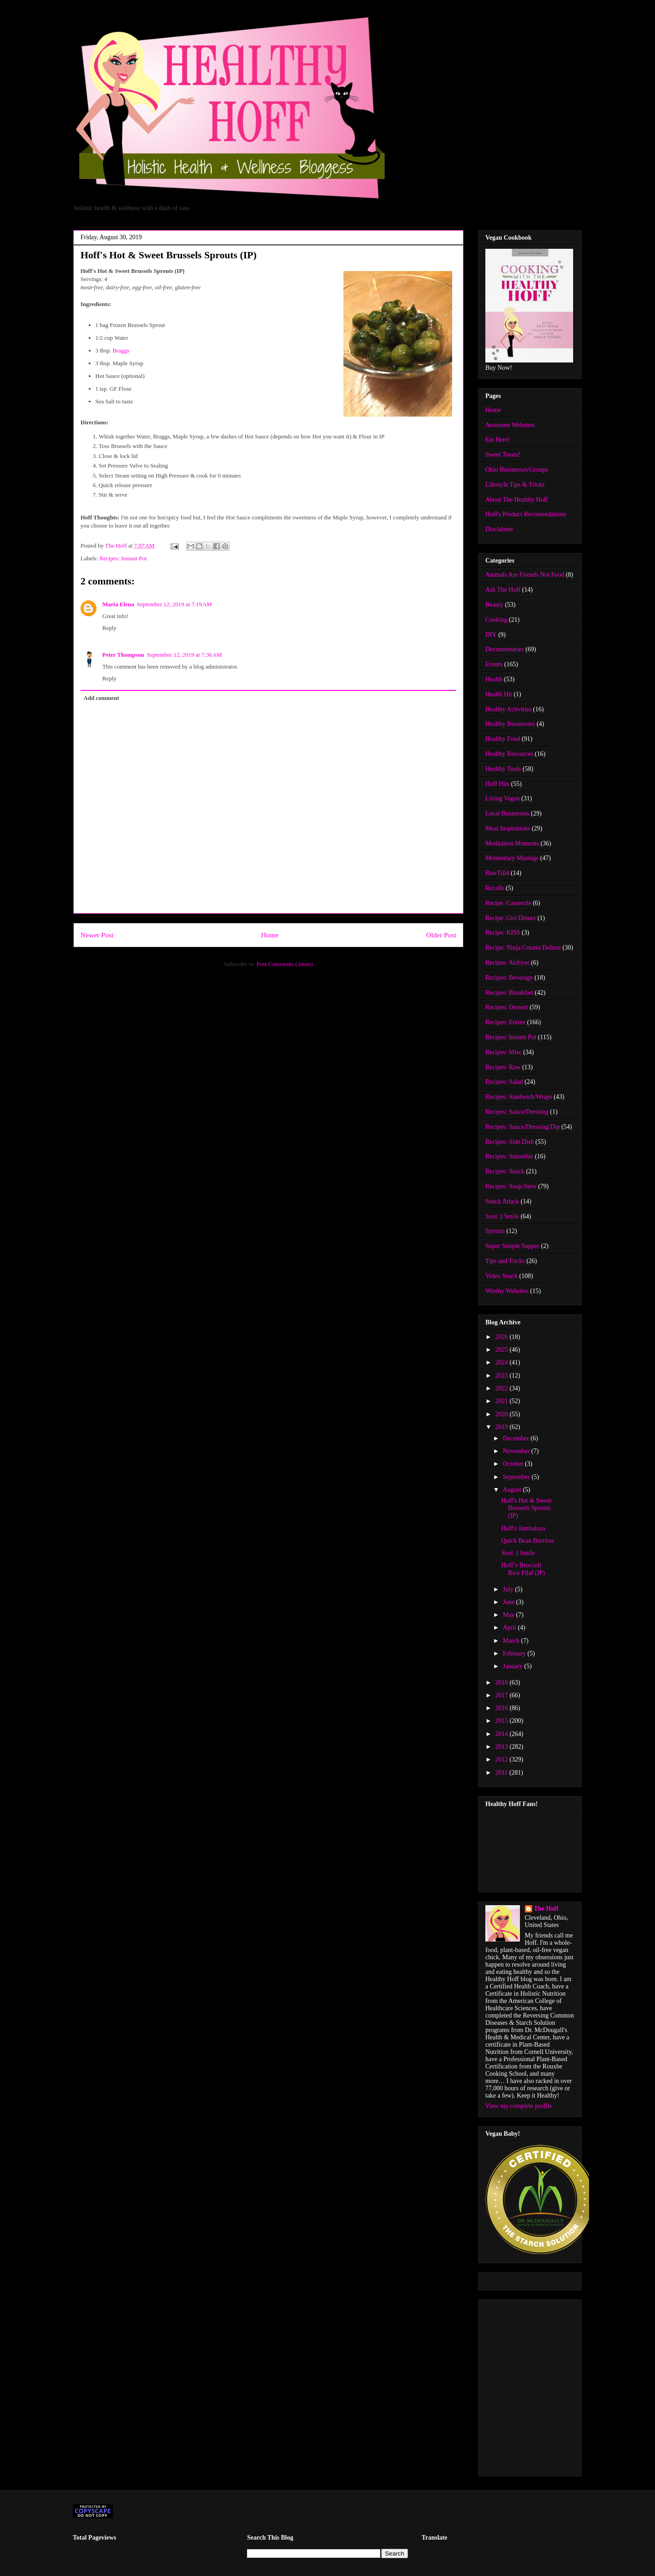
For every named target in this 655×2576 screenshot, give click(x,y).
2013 (502, 1746)
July (509, 1589)
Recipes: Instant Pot (123, 558)
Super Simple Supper (512, 1246)
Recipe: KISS (502, 932)
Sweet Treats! (502, 454)
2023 (502, 1375)
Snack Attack (502, 1201)
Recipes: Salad (504, 1081)
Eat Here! (497, 439)
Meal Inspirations (507, 828)
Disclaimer (499, 529)
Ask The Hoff (502, 589)
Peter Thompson (123, 654)
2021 (502, 1401)
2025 (502, 1349)
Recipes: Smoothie (509, 1156)
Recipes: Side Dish (509, 1141)
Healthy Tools (503, 768)
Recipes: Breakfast (509, 992)
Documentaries (504, 649)
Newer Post (97, 935)
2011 (502, 1772)
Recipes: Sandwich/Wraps (518, 1096)
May (509, 1614)
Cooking (496, 619)
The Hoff (546, 1908)
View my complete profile (518, 2106)
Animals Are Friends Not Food (524, 574)
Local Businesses (507, 813)
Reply (109, 627)
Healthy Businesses (510, 723)
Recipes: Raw (502, 1067)
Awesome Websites (509, 425)
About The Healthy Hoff (516, 499)
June (509, 1602)
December (516, 1438)
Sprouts (495, 1231)
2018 (502, 1682)
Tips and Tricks (505, 1261)
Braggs (120, 350)
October (514, 1463)
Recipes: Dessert (506, 1007)
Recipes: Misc (503, 1052)
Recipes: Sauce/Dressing (517, 1111)
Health (493, 679)
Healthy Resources (509, 753)
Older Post (441, 935)
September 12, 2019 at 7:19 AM (174, 604)
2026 (502, 1336)
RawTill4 (497, 873)
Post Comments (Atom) (285, 964)
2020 (502, 1414)
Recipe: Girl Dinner (510, 918)
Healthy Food (502, 738)
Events (494, 664)
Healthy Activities (508, 709)
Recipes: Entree (505, 1022)
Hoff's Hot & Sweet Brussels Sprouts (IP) (526, 1508)
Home (269, 935)
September (517, 1477)
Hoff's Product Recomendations (525, 514)
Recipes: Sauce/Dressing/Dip (522, 1126)
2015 (502, 1720)
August (513, 1489)
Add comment (101, 697)
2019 (502, 1427)
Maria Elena (118, 604)
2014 (502, 1734)
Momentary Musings (512, 858)
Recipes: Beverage (509, 977)
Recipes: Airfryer (507, 962)
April (510, 1627)
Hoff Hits (497, 783)
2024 (502, 1362)
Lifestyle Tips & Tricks (514, 484)
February (515, 1653)
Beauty (494, 604)
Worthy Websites (507, 1291)
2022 (502, 1388)
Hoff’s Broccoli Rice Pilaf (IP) (523, 1569)
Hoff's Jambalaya (523, 1528)
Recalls (494, 888)
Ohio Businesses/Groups (516, 469)
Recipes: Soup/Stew (510, 1186)
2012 (502, 1759)
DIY (491, 634)
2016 (502, 1708)
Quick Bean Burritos (527, 1540)
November (517, 1451)
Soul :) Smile (502, 1216)
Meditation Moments (512, 843)
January (513, 1666)
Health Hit (498, 694)
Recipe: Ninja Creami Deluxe (523, 947)
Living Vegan (502, 798)
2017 (502, 1695)
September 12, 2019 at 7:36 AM (184, 654)
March (512, 1640)
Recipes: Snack (504, 1171)
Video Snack (501, 1276)
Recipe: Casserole (508, 903)
